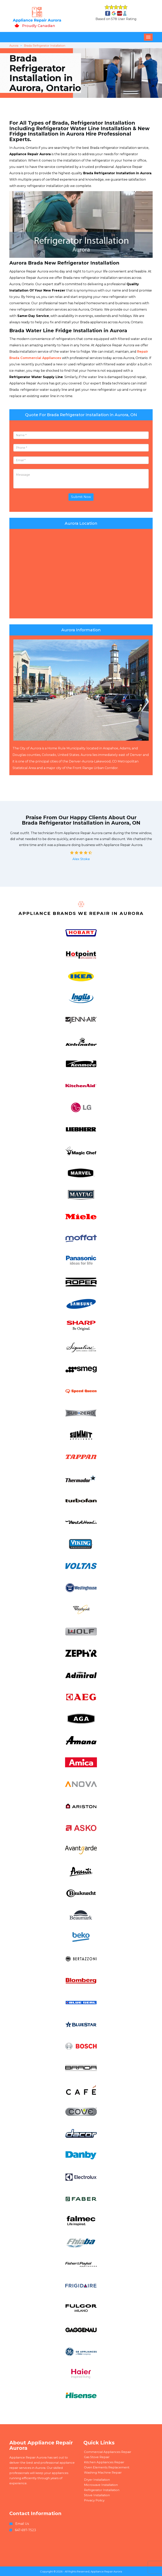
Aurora (13, 45)
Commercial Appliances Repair (107, 2451)
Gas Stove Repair (96, 2457)
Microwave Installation (101, 2484)
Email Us (22, 2523)
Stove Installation (97, 2495)
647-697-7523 (25, 2529)
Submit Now (81, 496)
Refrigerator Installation (101, 2489)
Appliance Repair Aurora (106, 2571)
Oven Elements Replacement (106, 2467)
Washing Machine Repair (103, 2472)
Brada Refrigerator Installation (44, 45)
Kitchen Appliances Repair (104, 2462)
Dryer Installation (97, 2479)
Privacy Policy (94, 2500)
